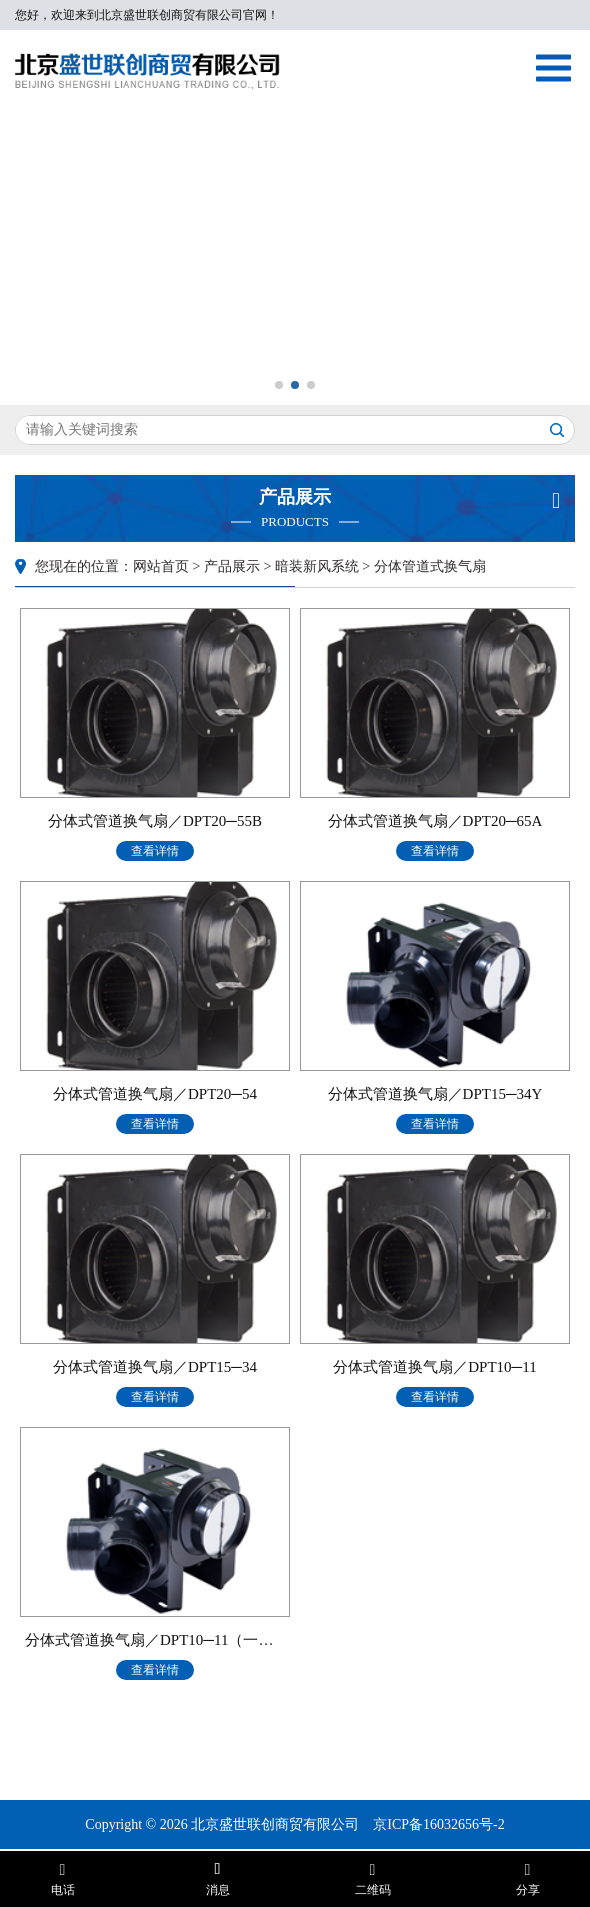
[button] (279, 385)
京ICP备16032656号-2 (438, 1824)
